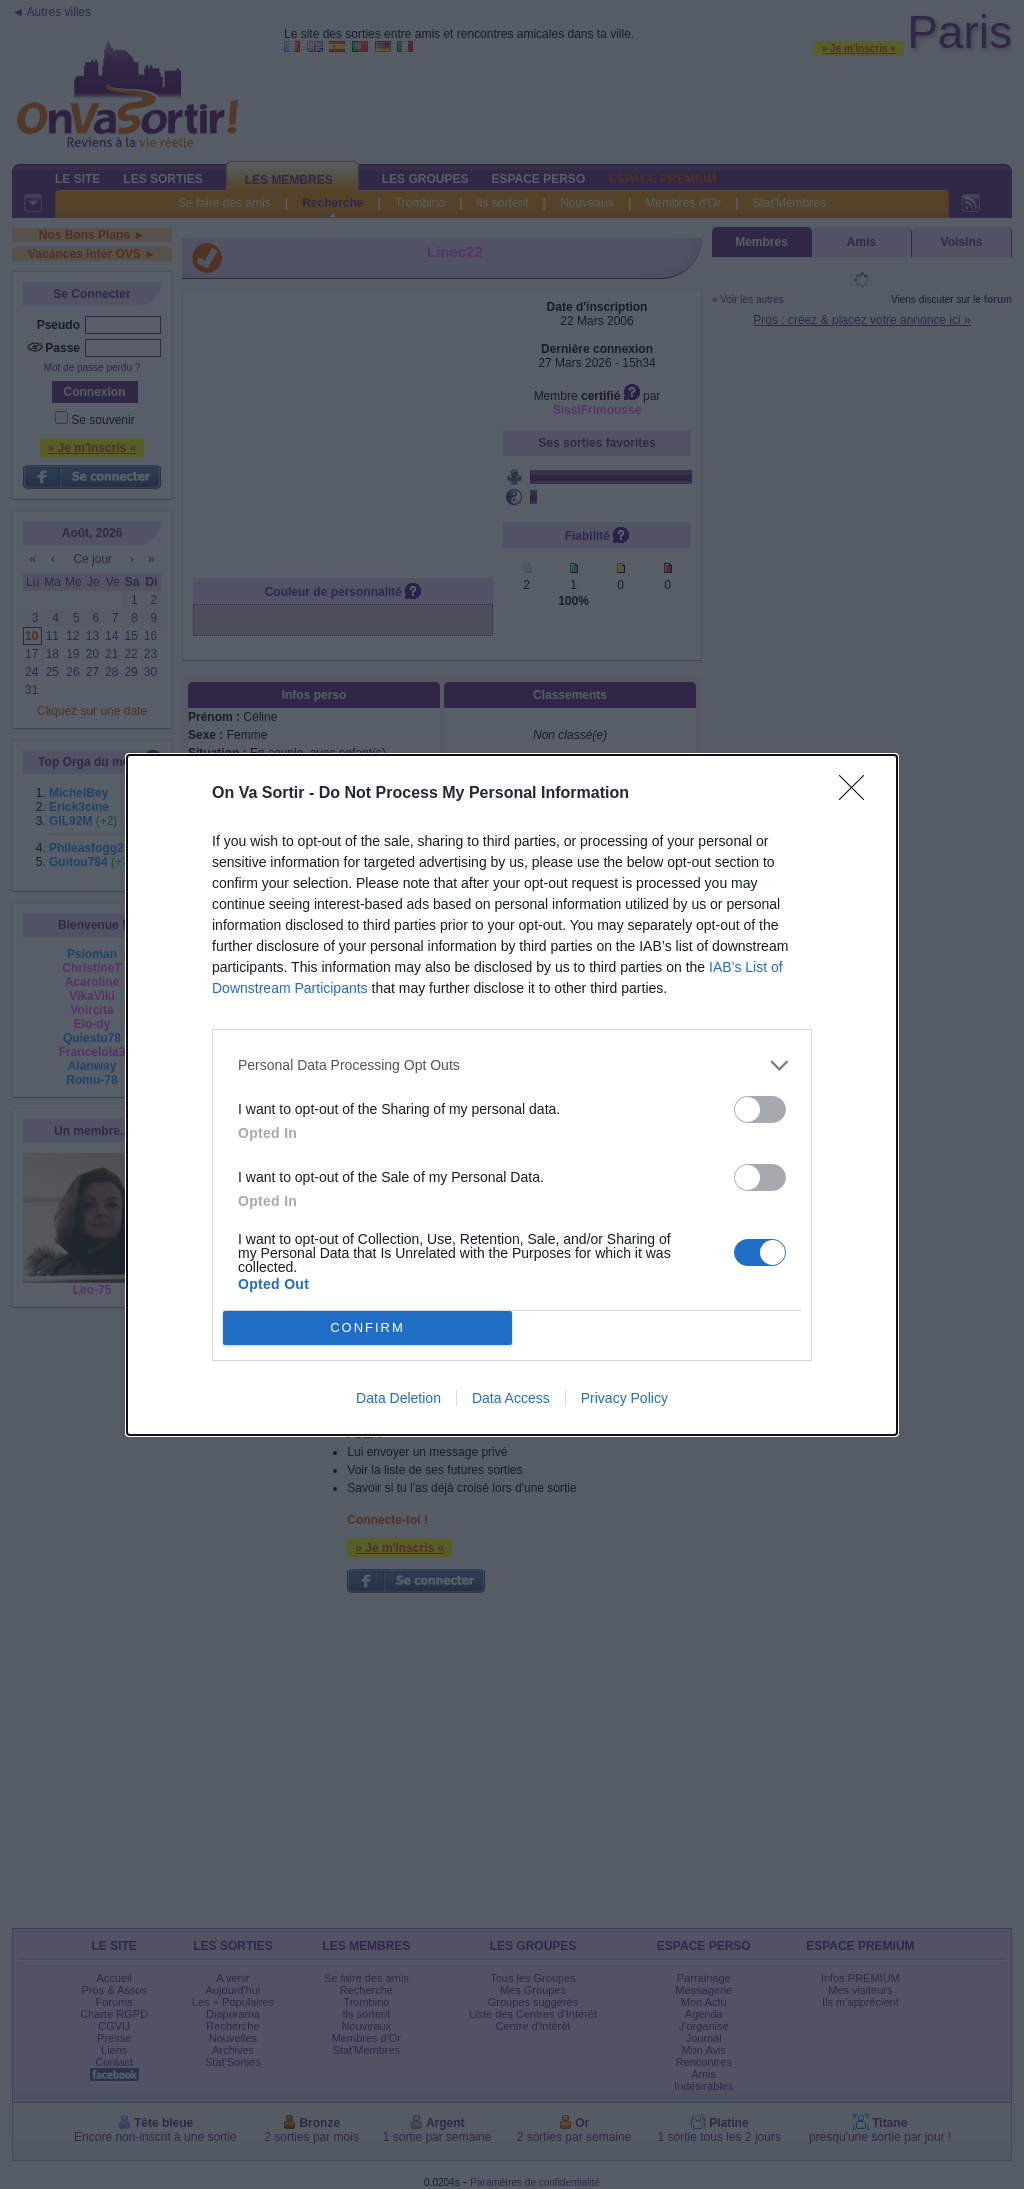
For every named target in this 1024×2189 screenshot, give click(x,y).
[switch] (760, 1109)
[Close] (858, 794)
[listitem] (512, 1065)
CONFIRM (367, 1327)
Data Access (511, 1398)
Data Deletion (398, 1398)
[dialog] (512, 1095)
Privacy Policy (624, 1398)
